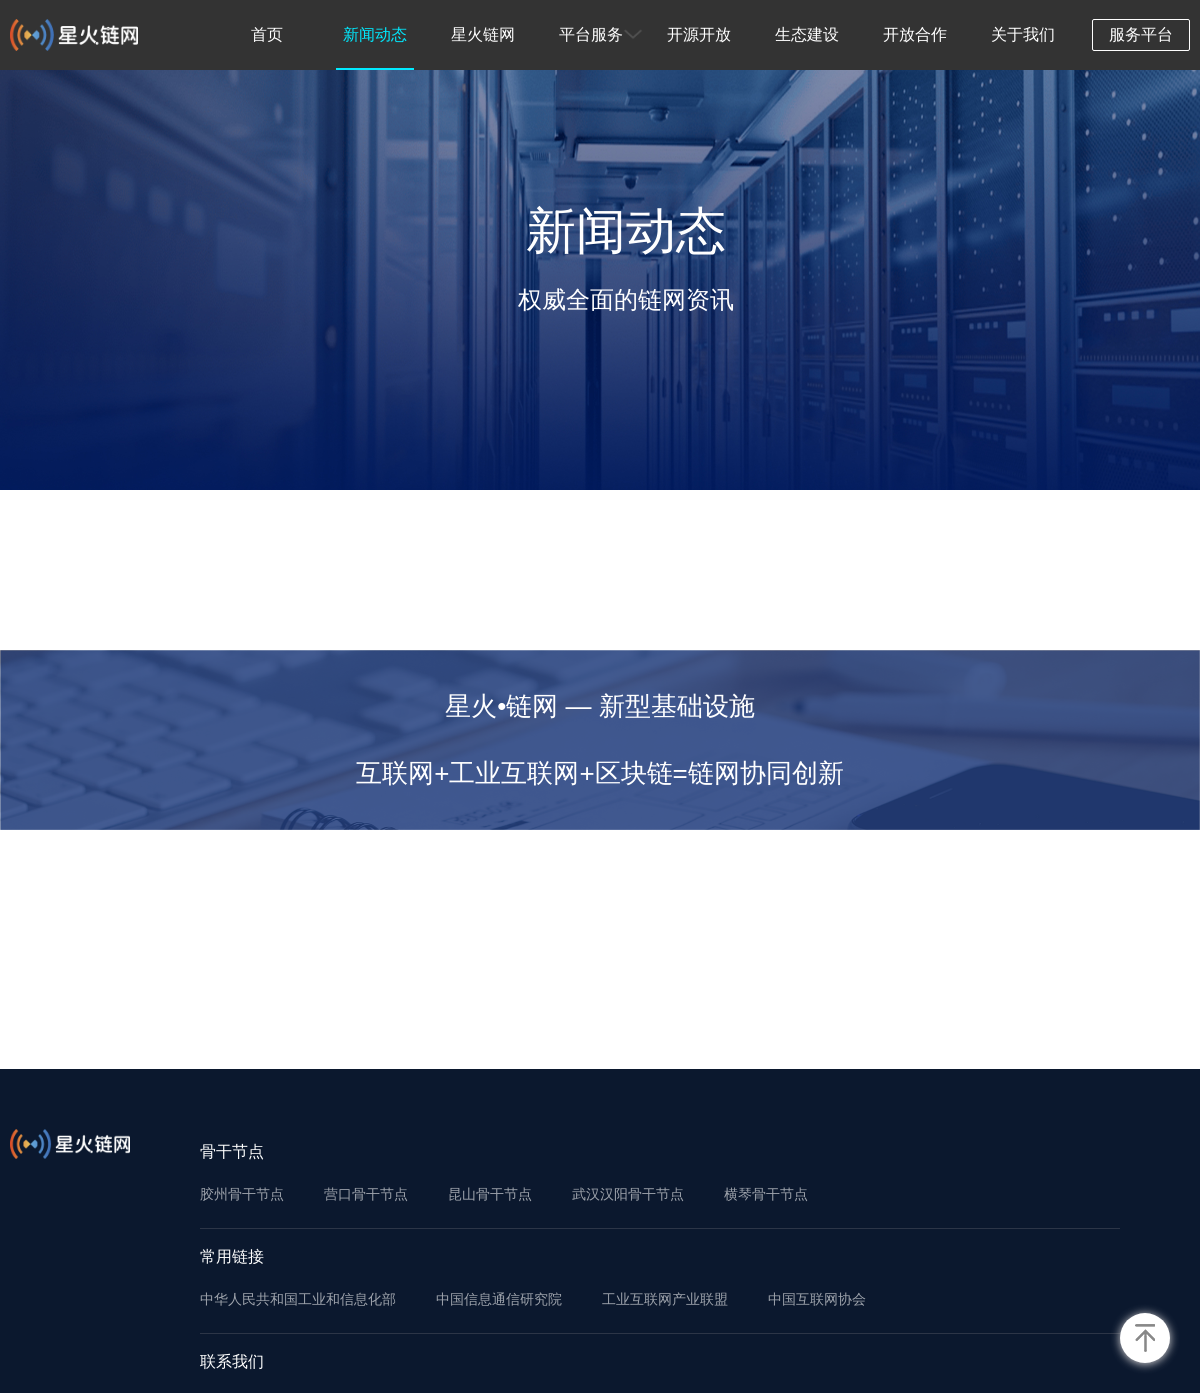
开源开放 (699, 34)
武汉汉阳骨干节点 (628, 1194)
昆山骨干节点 (490, 1194)
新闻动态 (375, 34)
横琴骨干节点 (766, 1194)
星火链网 (483, 34)
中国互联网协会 (817, 1299)
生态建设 (807, 34)
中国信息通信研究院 (499, 1299)
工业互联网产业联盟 (665, 1299)
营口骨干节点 (366, 1194)
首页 (267, 34)
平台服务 (591, 34)
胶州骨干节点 (242, 1194)
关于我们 (1023, 34)
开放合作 (915, 34)
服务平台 (1141, 34)
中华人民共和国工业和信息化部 (298, 1299)
